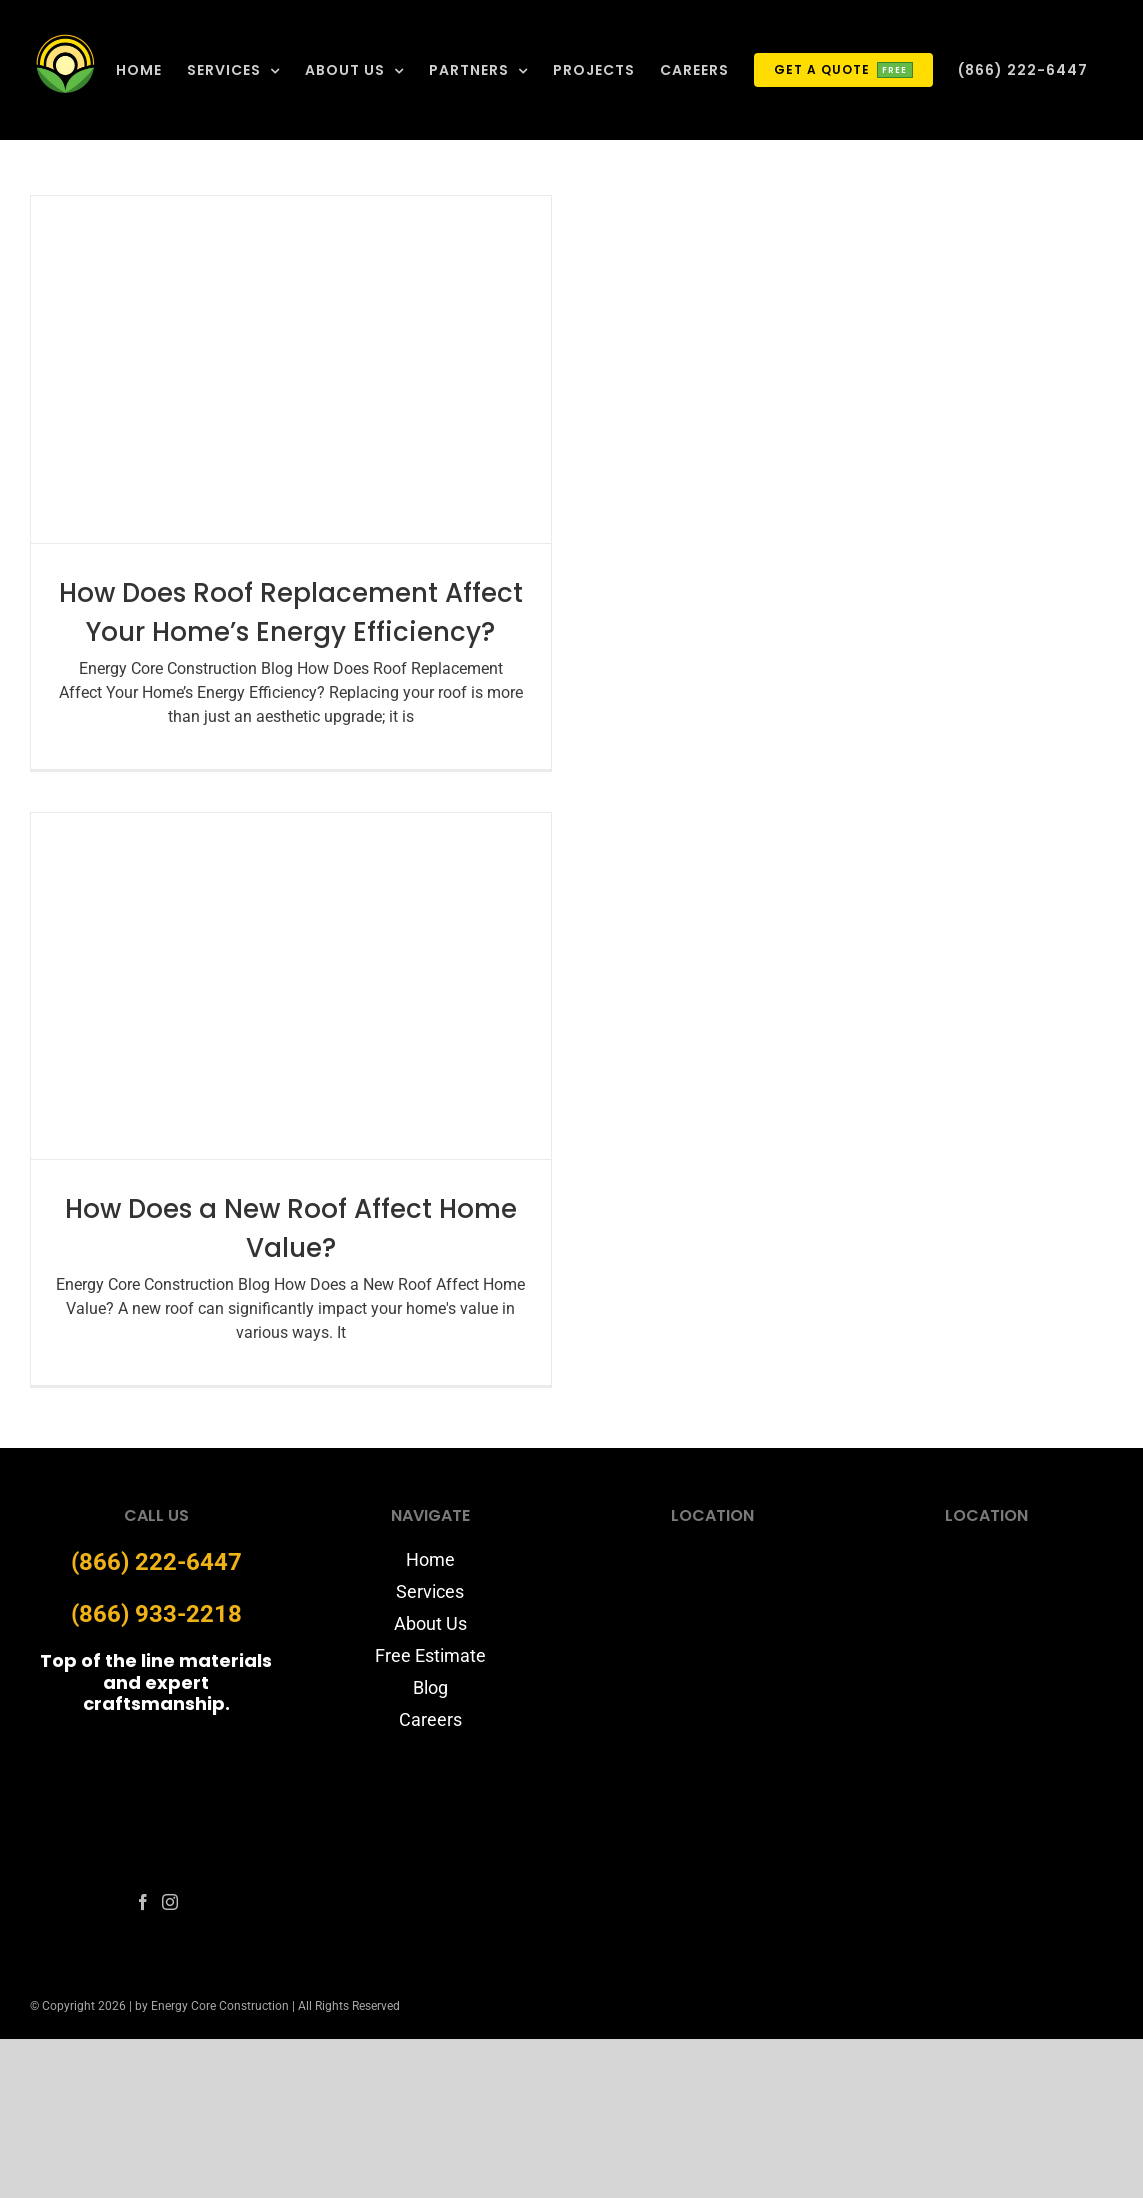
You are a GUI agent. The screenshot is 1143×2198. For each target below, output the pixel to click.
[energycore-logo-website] (156, 1746)
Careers (430, 1719)
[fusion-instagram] (170, 1902)
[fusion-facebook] (143, 1902)
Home (430, 1559)
